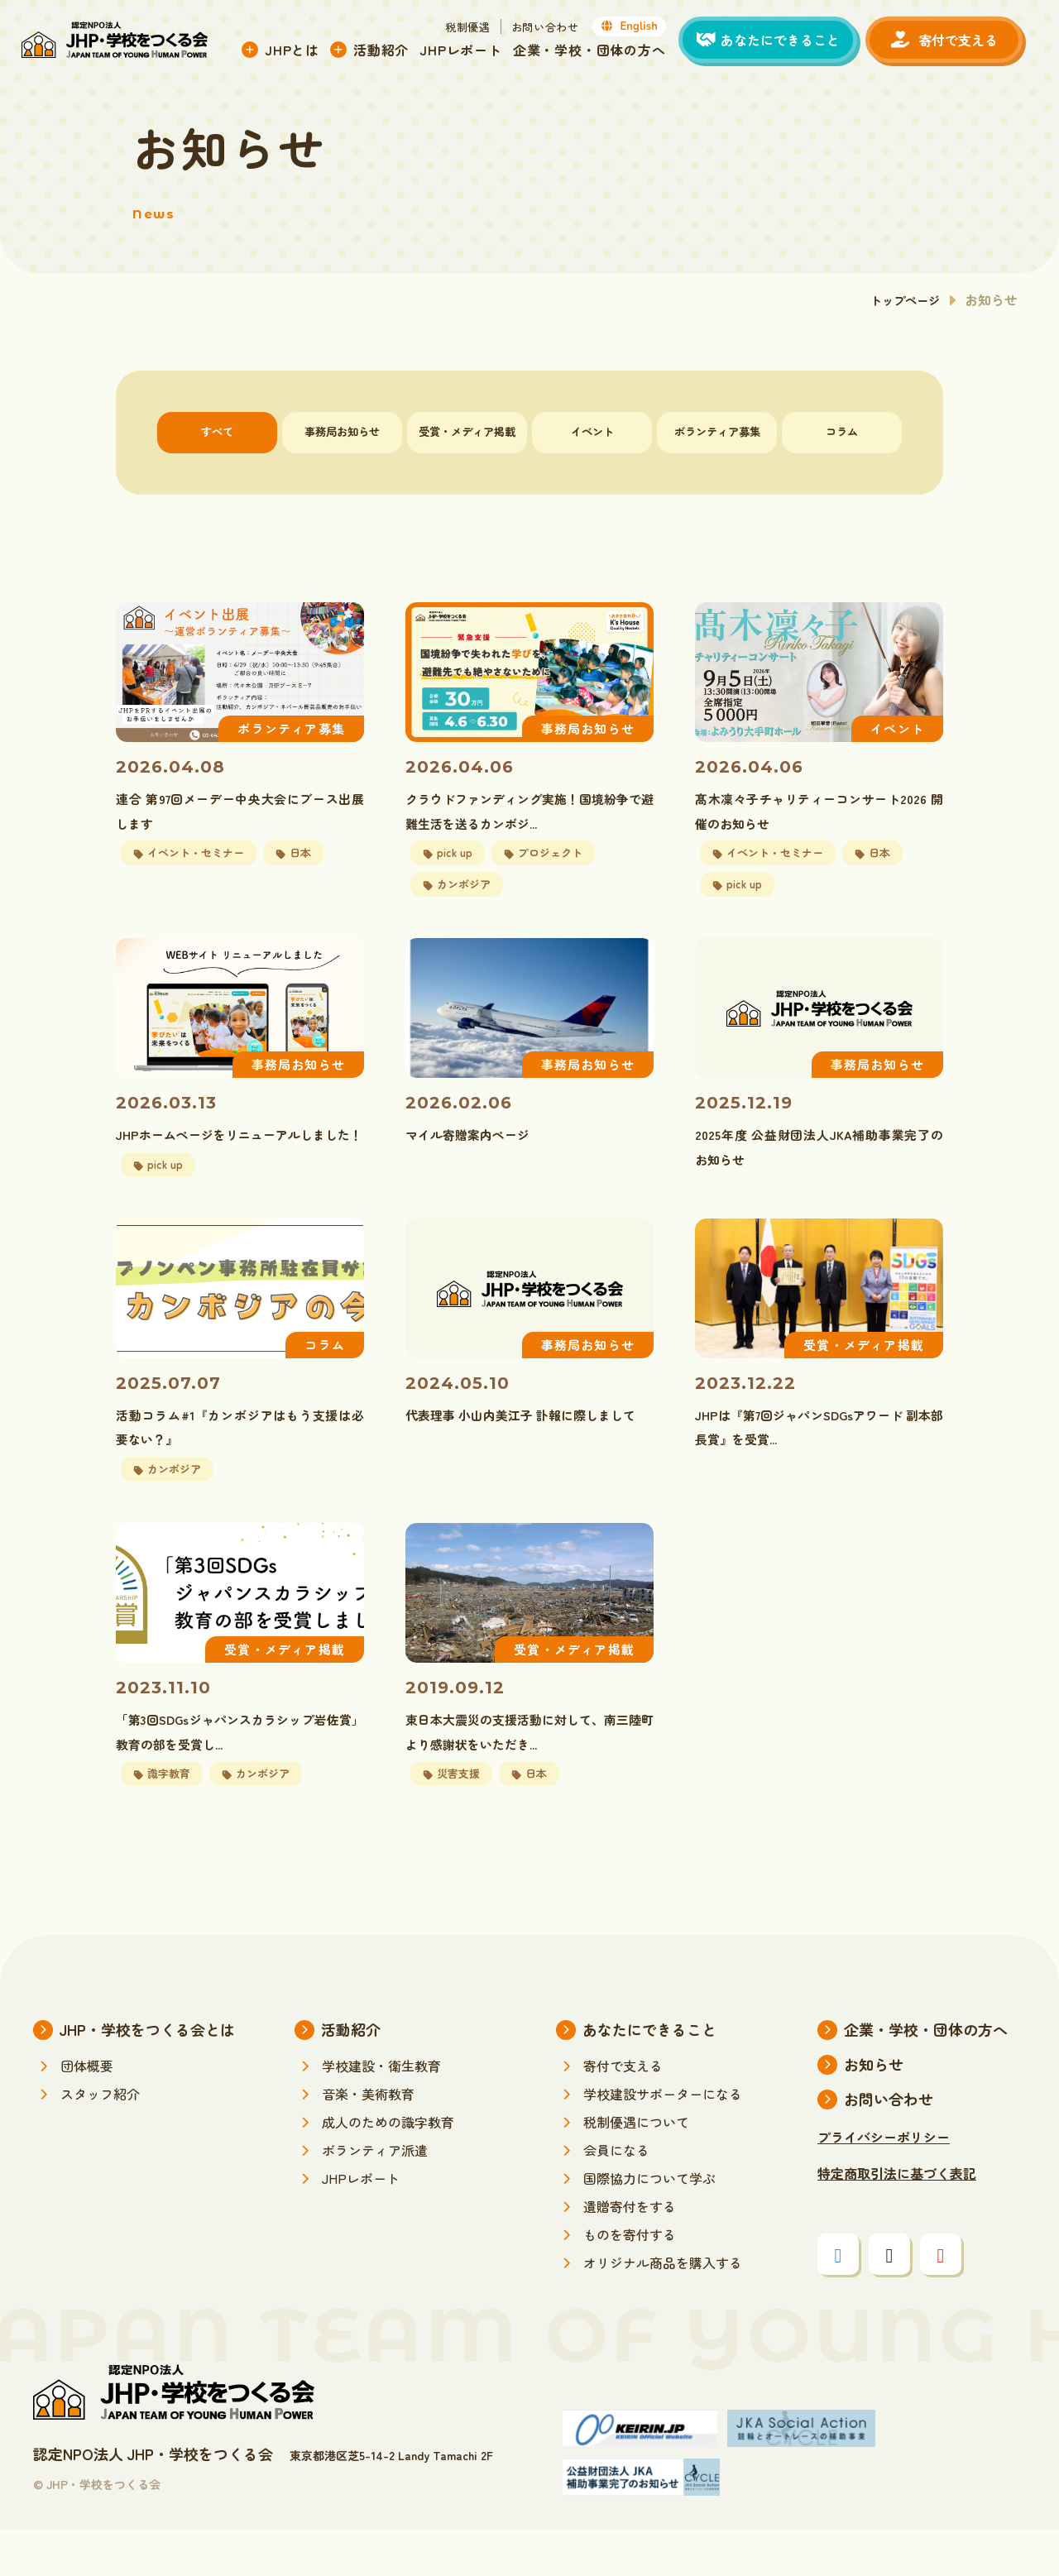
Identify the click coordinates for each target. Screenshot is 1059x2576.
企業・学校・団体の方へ (601, 52)
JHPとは (303, 52)
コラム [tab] (841, 432)
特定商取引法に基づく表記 (896, 2220)
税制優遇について (636, 2169)
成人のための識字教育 (388, 2169)
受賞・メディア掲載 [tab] (467, 432)
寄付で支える (623, 2113)
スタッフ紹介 (100, 2141)
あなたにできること (649, 2076)
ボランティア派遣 (375, 2197)
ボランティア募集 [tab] (717, 432)
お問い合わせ (557, 30)
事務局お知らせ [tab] (342, 432)
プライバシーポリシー (883, 2184)
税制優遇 (479, 30)
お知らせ (873, 2111)
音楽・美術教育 (368, 2141)
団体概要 (86, 2113)
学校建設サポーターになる (662, 2141)
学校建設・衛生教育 (381, 2113)
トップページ (900, 299)
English (641, 29)
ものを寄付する (629, 2281)
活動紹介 (392, 52)
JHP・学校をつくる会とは (147, 2076)
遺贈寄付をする (629, 2253)
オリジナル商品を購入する (662, 2310)
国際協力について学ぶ (649, 2225)
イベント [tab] (592, 432)
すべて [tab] (217, 432)
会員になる (616, 2197)
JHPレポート (473, 52)
